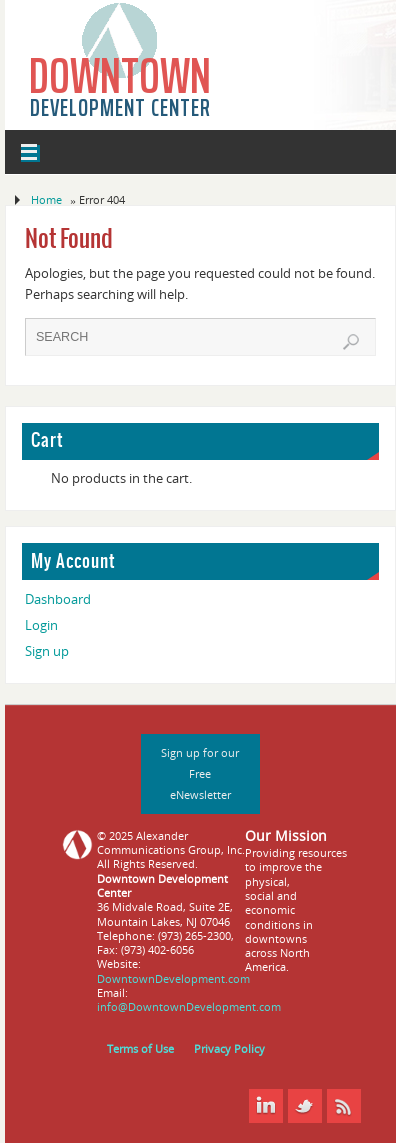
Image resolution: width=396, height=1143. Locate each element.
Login (41, 625)
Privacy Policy (229, 1048)
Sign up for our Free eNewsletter (200, 773)
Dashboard (58, 599)
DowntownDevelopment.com (173, 978)
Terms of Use (140, 1048)
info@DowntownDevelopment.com (189, 1006)
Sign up (47, 651)
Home (46, 199)
